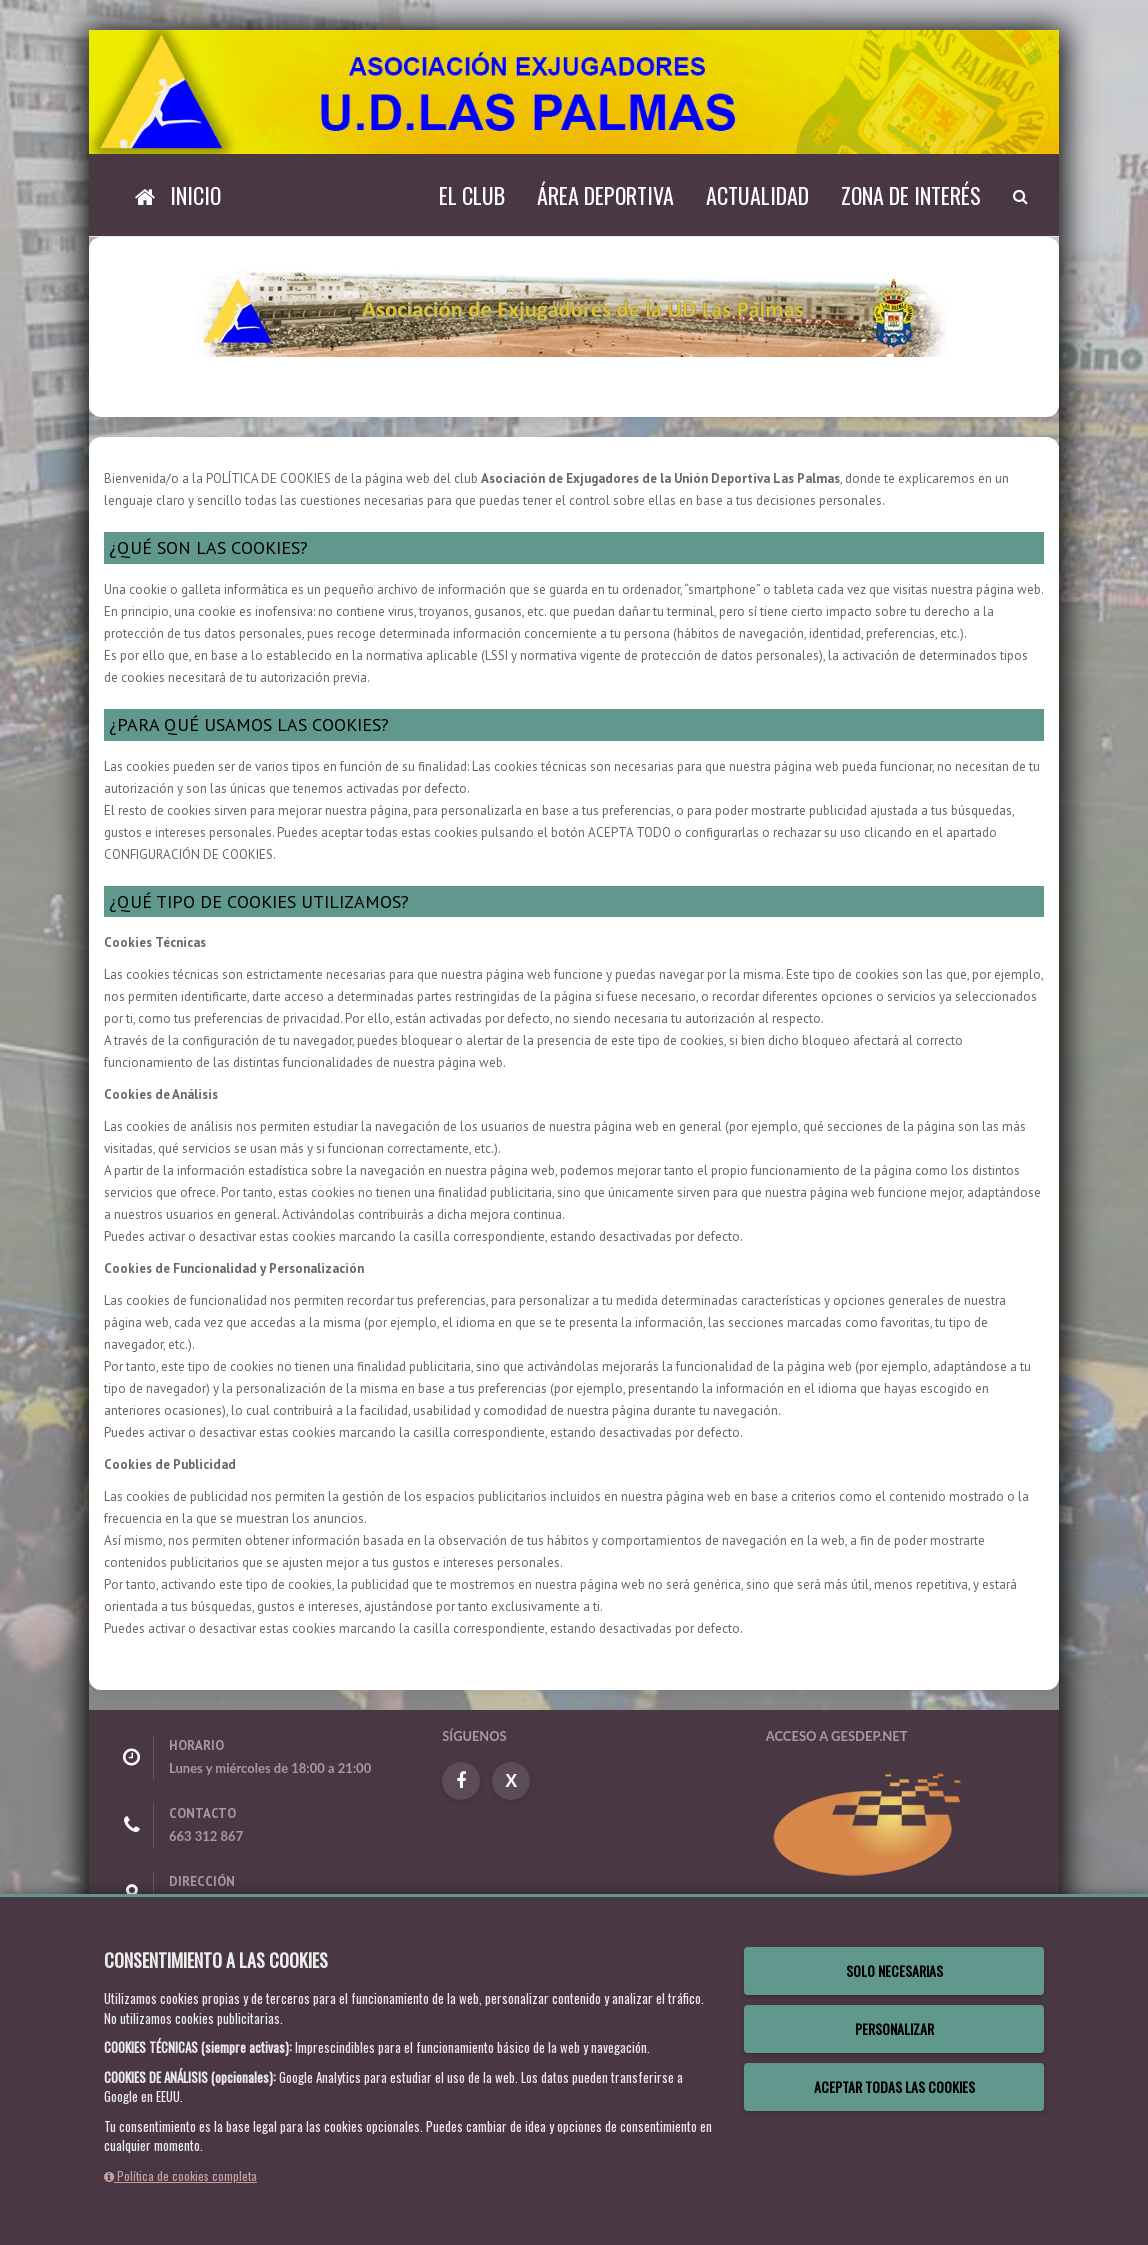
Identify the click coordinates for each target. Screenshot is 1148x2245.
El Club (472, 195)
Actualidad (757, 195)
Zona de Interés (911, 195)
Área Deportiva (605, 195)
